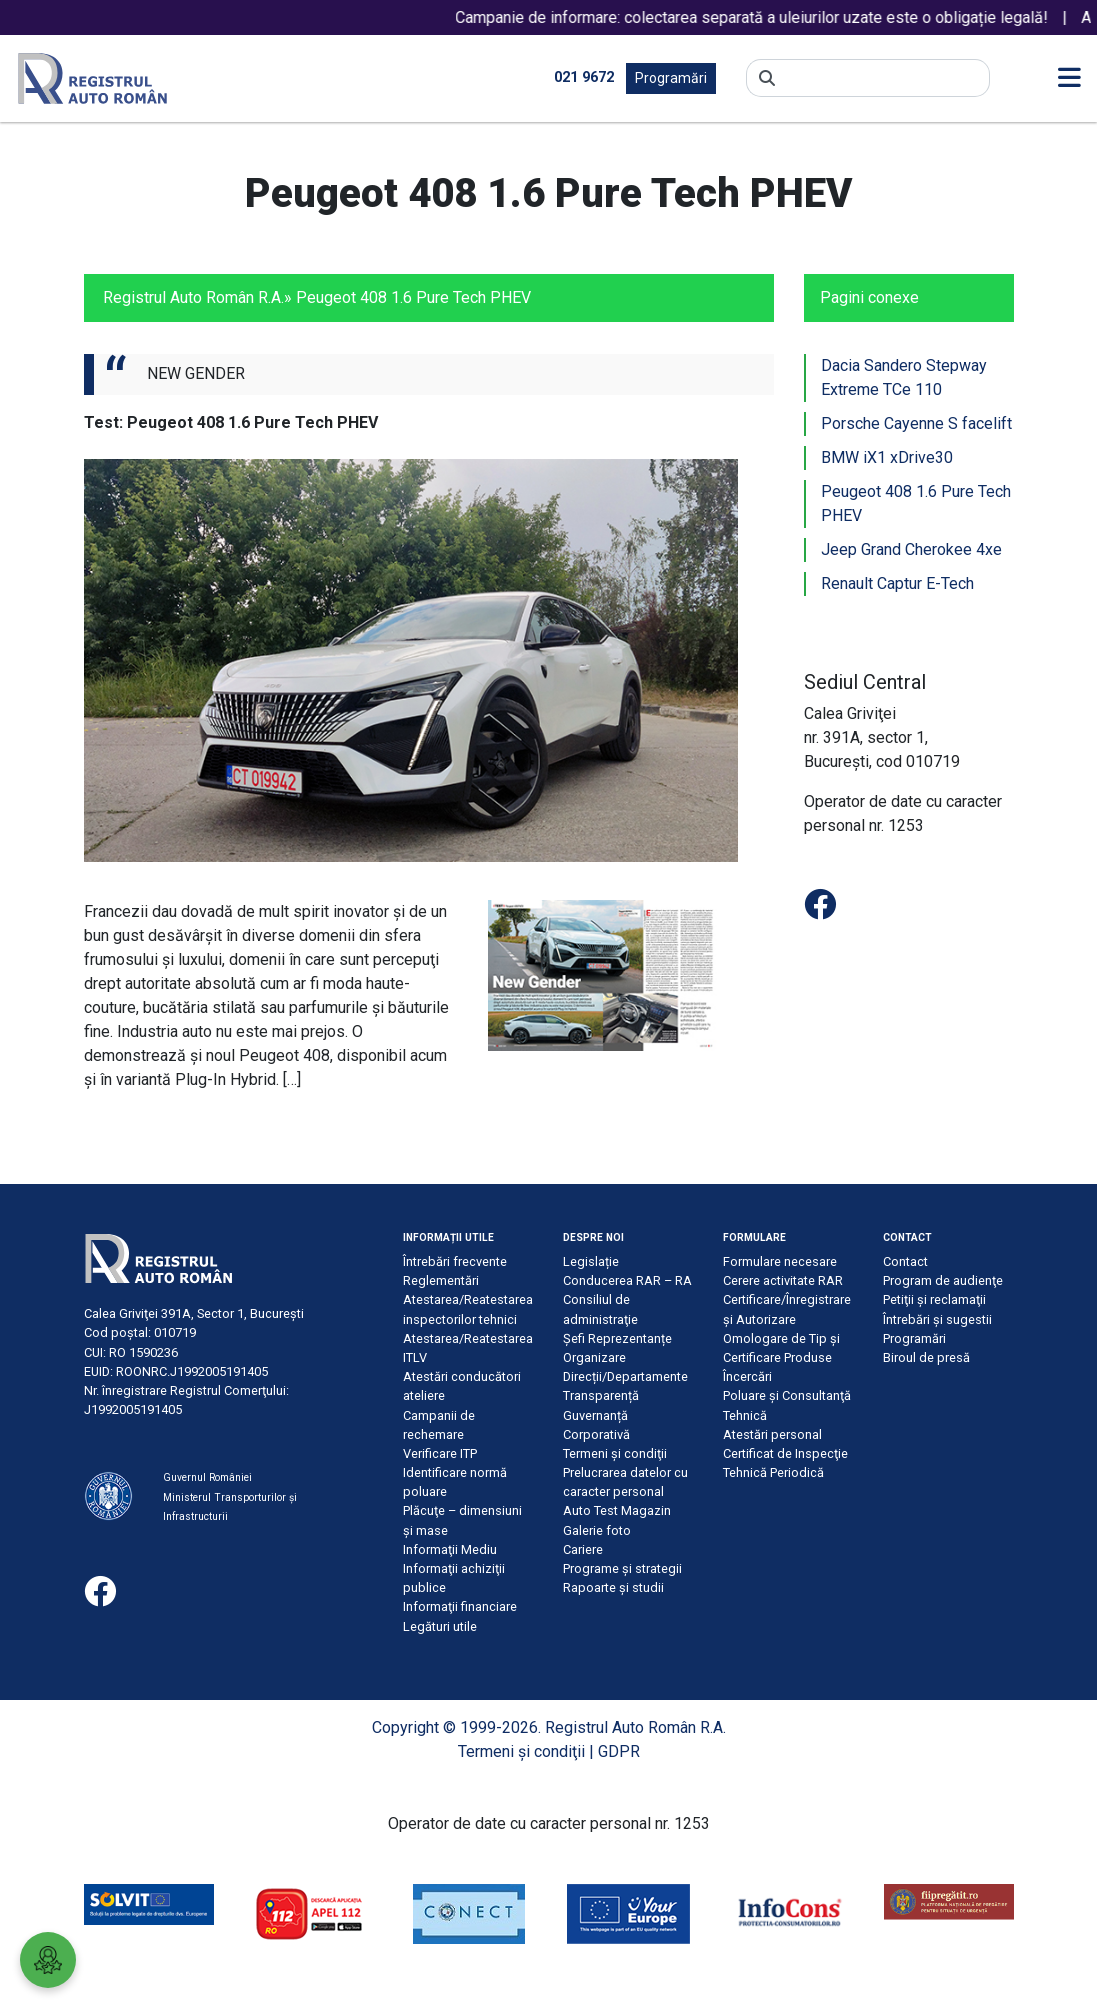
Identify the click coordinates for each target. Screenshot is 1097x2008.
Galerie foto (597, 1530)
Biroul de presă (926, 1357)
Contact (905, 1261)
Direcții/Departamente (625, 1376)
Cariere (583, 1549)
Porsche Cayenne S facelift (916, 423)
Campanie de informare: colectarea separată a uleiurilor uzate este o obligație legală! (776, 17)
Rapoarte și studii (613, 1587)
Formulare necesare (780, 1261)
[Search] (882, 78)
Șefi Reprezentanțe (617, 1338)
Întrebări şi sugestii (937, 1319)
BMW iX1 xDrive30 (887, 457)
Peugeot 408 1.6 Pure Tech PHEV (916, 503)
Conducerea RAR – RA (627, 1280)
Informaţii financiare (460, 1606)
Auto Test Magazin (617, 1510)
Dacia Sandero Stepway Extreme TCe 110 (904, 377)
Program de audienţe (943, 1280)
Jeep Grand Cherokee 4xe (911, 549)
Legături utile (440, 1626)
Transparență (601, 1395)
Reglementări (441, 1280)
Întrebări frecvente (455, 1261)
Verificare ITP (440, 1453)
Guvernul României (207, 1477)
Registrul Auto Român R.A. (193, 297)
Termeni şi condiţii (615, 1453)
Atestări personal (772, 1434)
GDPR (619, 1751)
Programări (671, 78)
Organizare (594, 1357)
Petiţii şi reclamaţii (934, 1299)
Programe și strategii (622, 1568)
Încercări (747, 1376)
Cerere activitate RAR (783, 1280)
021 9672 (584, 77)
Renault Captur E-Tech (897, 583)
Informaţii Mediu (450, 1549)
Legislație (591, 1261)
